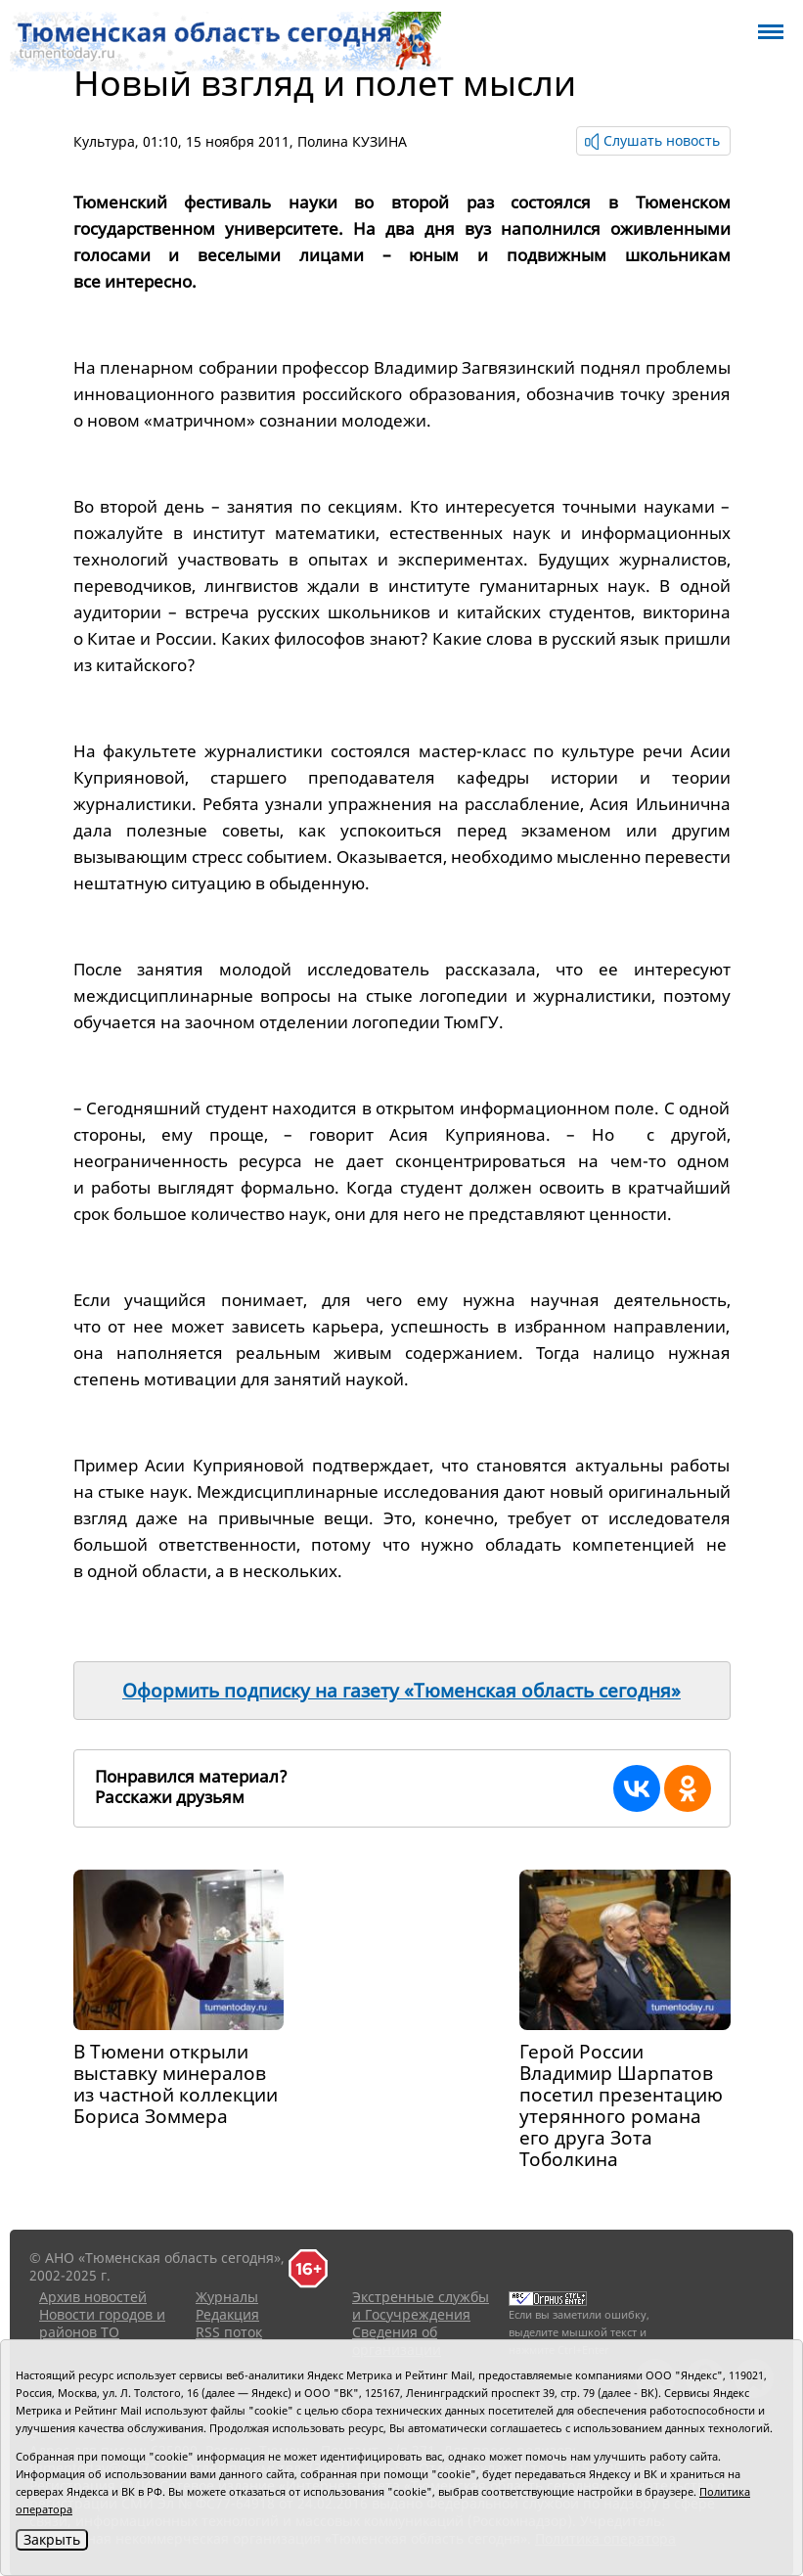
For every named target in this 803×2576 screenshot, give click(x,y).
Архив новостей (93, 2296)
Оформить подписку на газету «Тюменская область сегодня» (401, 1690)
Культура (104, 141)
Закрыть (51, 2539)
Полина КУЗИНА (352, 141)
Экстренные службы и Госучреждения (420, 2305)
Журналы (227, 2296)
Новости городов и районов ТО (102, 2323)
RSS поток (229, 2332)
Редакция (227, 2314)
